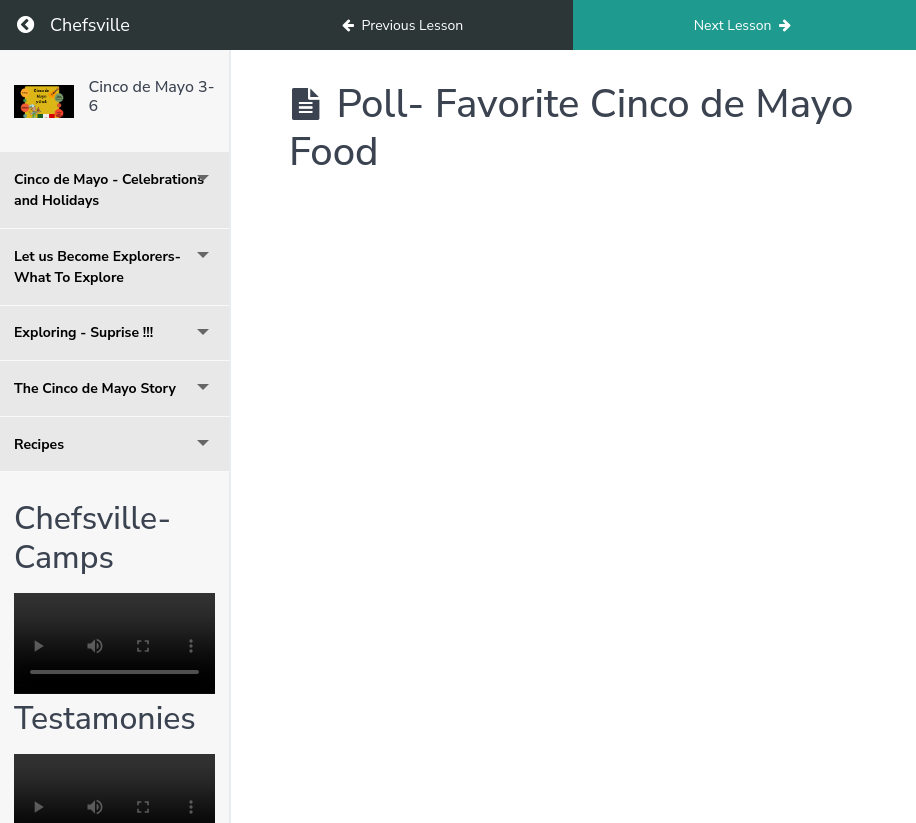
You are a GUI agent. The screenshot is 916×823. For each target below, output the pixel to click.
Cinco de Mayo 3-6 (152, 96)
